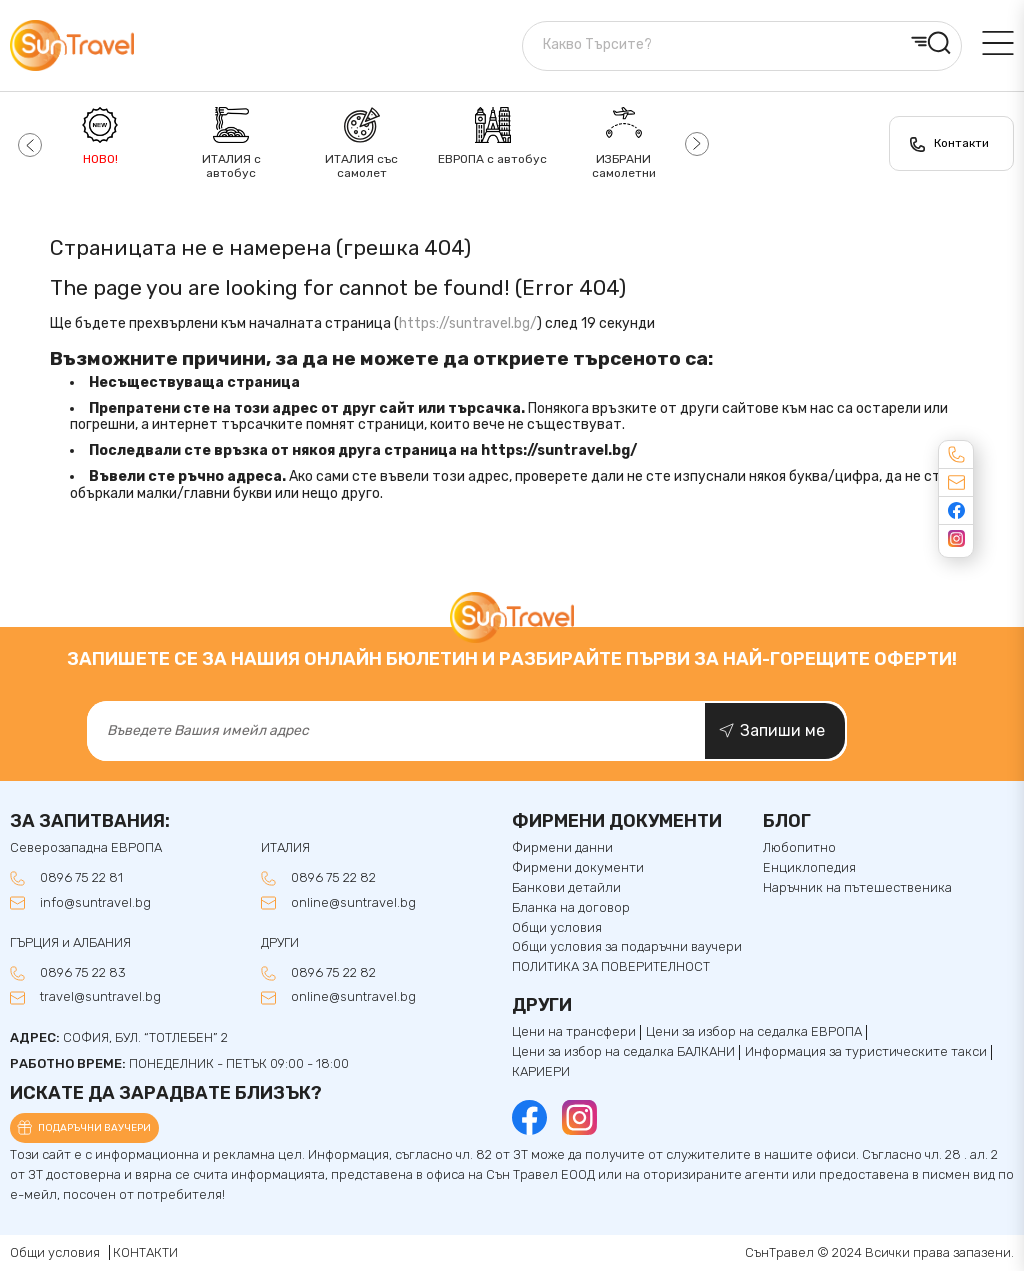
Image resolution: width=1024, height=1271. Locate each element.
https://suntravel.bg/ (468, 323)
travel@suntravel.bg (100, 997)
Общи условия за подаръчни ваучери (627, 947)
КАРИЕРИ (541, 1072)
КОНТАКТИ (145, 1252)
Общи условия (557, 928)
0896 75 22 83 (83, 973)
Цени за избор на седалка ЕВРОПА (754, 1032)
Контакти (961, 143)
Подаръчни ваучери (94, 1128)
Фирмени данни (562, 848)
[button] (27, 144)
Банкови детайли (566, 888)
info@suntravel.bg (95, 903)
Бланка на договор (571, 908)
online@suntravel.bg (353, 903)
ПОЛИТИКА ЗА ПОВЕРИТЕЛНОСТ (611, 967)
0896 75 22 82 (333, 878)
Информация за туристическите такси (866, 1052)
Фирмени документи (578, 868)
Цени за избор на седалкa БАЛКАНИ (623, 1052)
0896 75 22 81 (81, 878)
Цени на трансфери (574, 1032)
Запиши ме (782, 730)
